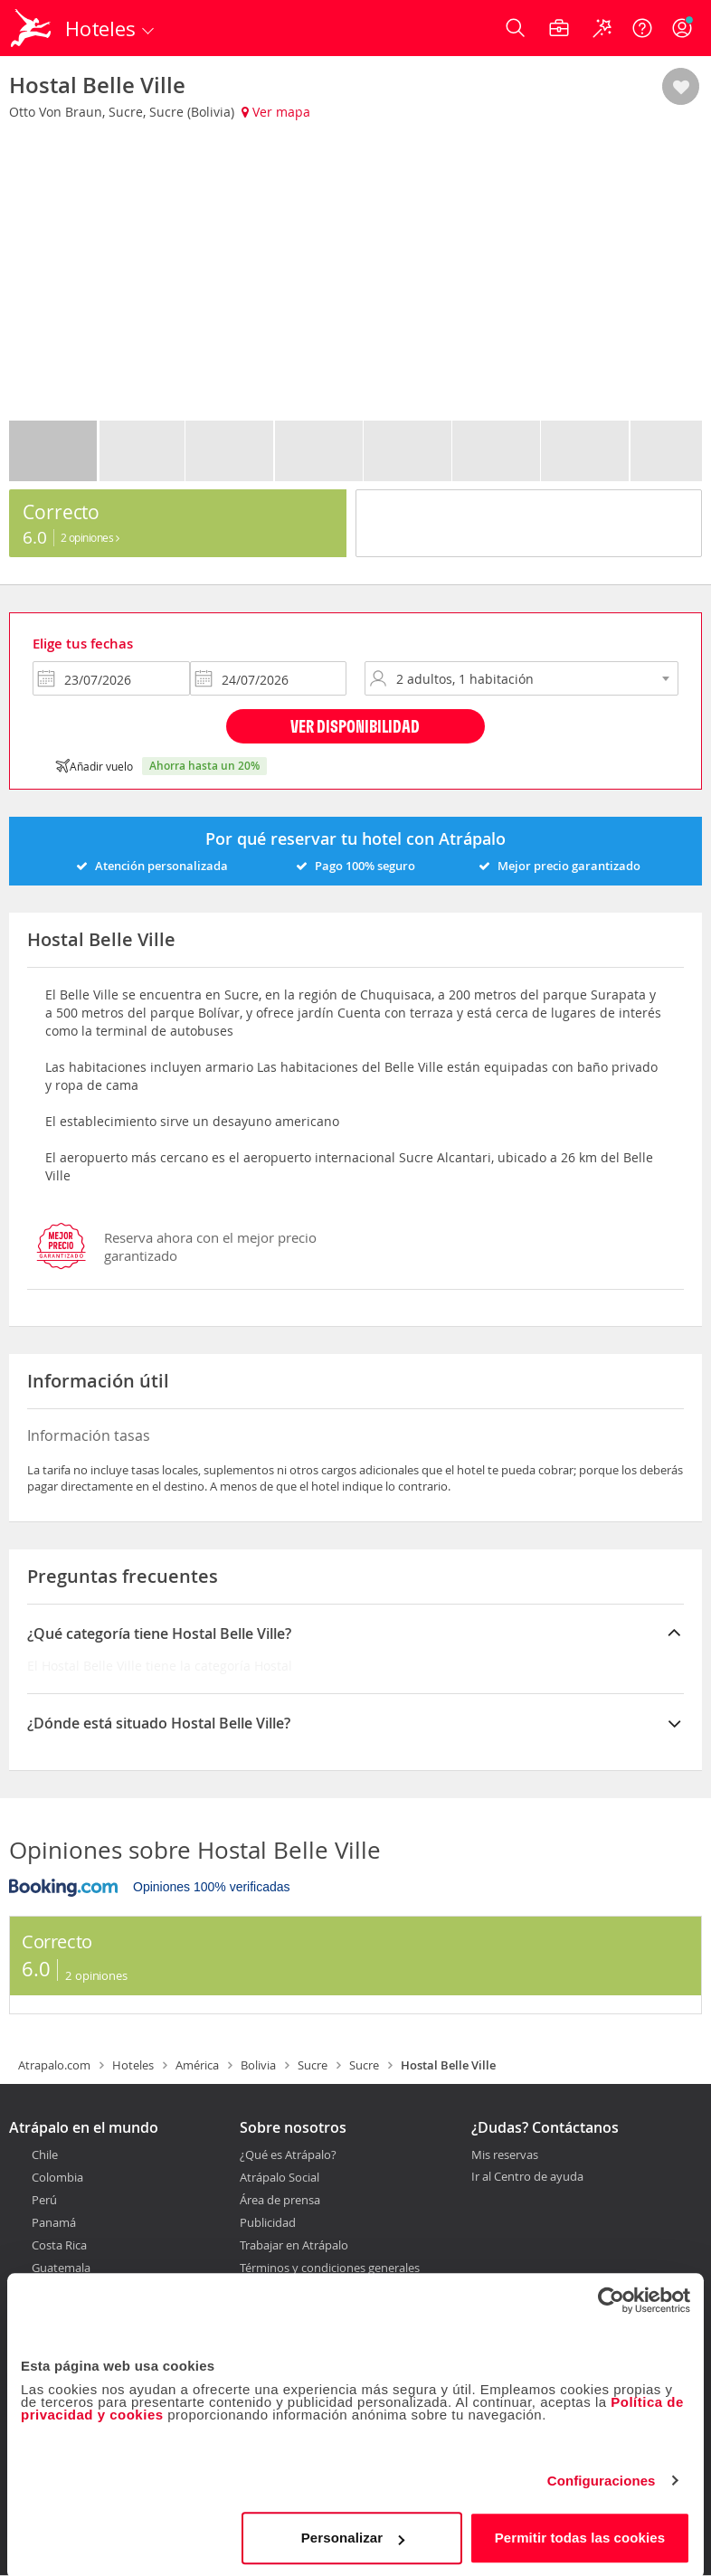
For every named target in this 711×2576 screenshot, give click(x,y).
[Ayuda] (642, 28)
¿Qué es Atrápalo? (288, 2154)
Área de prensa (280, 2200)
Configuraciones (601, 2478)
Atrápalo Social (279, 2177)
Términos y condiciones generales (330, 2267)
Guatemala (61, 2267)
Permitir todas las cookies (580, 2535)
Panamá (54, 2222)
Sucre (312, 2065)
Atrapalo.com (54, 2065)
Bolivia (258, 2065)
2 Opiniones (90, 537)
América (197, 2065)
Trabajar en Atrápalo (294, 2245)
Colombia (57, 2177)
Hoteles (133, 2065)
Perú (44, 2200)
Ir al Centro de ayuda (527, 2177)
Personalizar (352, 2535)
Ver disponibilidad (355, 726)
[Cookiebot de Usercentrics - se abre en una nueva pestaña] (611, 2297)
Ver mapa (276, 111)
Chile (45, 2154)
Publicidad (268, 2222)
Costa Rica (59, 2245)
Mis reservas (504, 2155)
